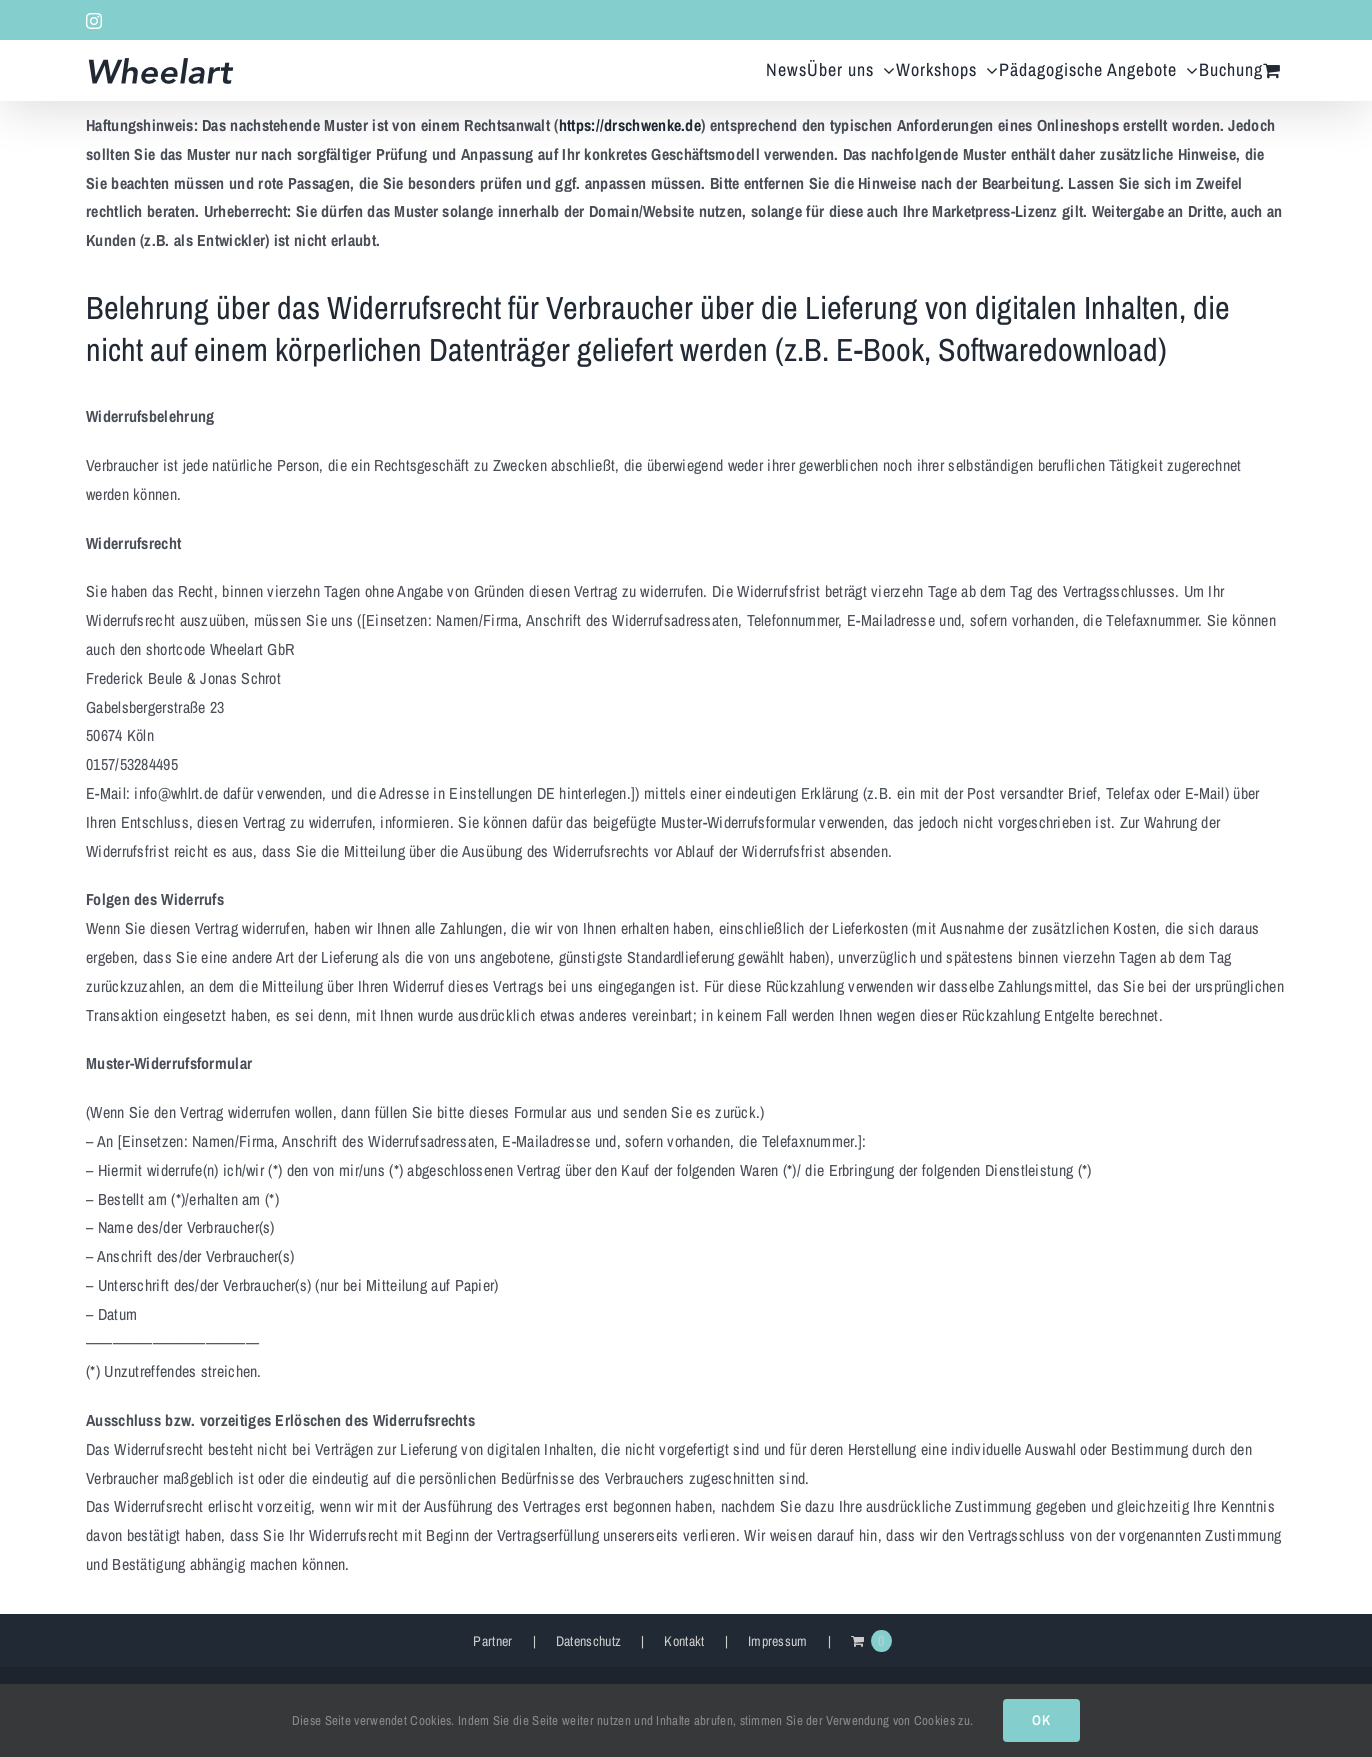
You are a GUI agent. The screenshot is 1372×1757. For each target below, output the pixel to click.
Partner (492, 1641)
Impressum (778, 1641)
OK (1041, 1720)
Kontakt (684, 1641)
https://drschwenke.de (630, 125)
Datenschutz (588, 1641)
